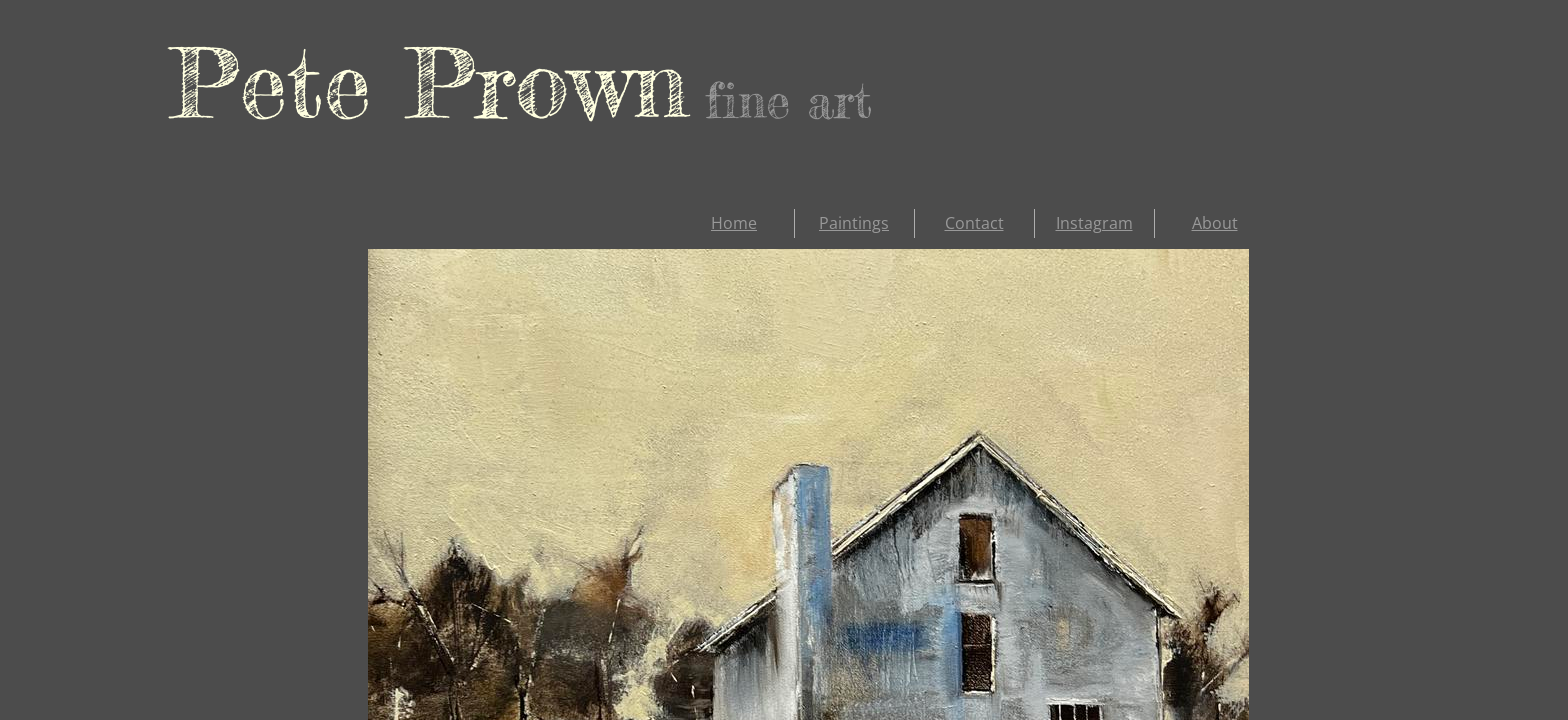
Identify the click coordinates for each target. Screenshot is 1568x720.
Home (734, 223)
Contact (974, 223)
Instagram (1094, 223)
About (1215, 223)
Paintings (854, 223)
